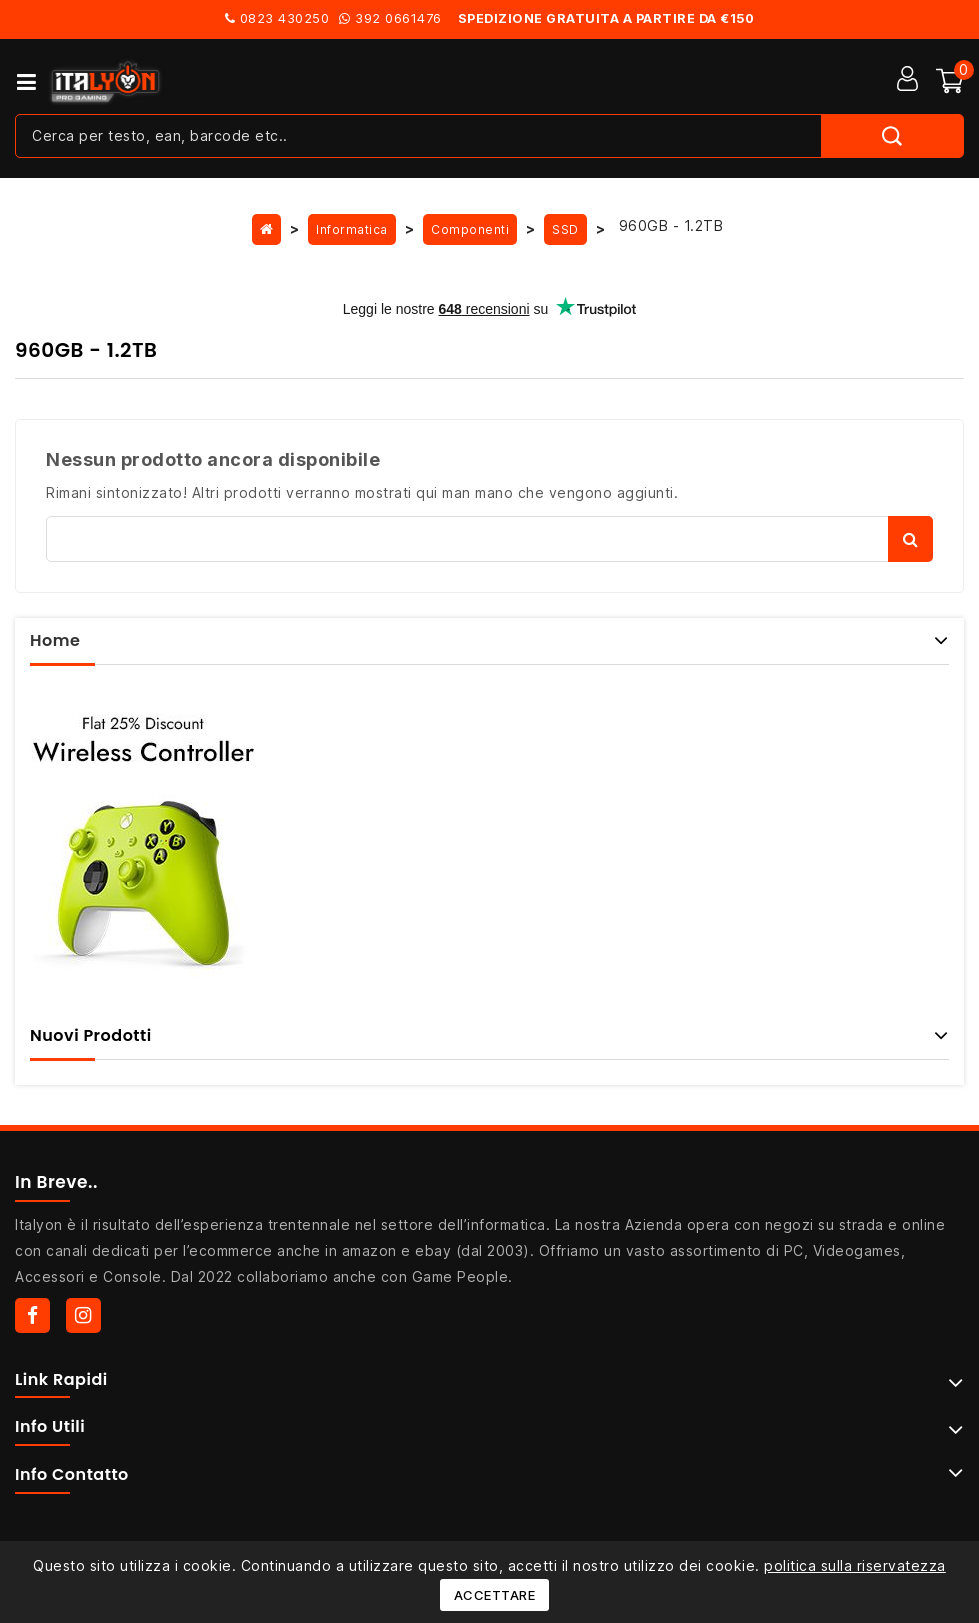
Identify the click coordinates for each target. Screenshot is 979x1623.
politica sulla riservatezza (855, 1565)
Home (55, 640)
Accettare (495, 1595)
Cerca (910, 539)
